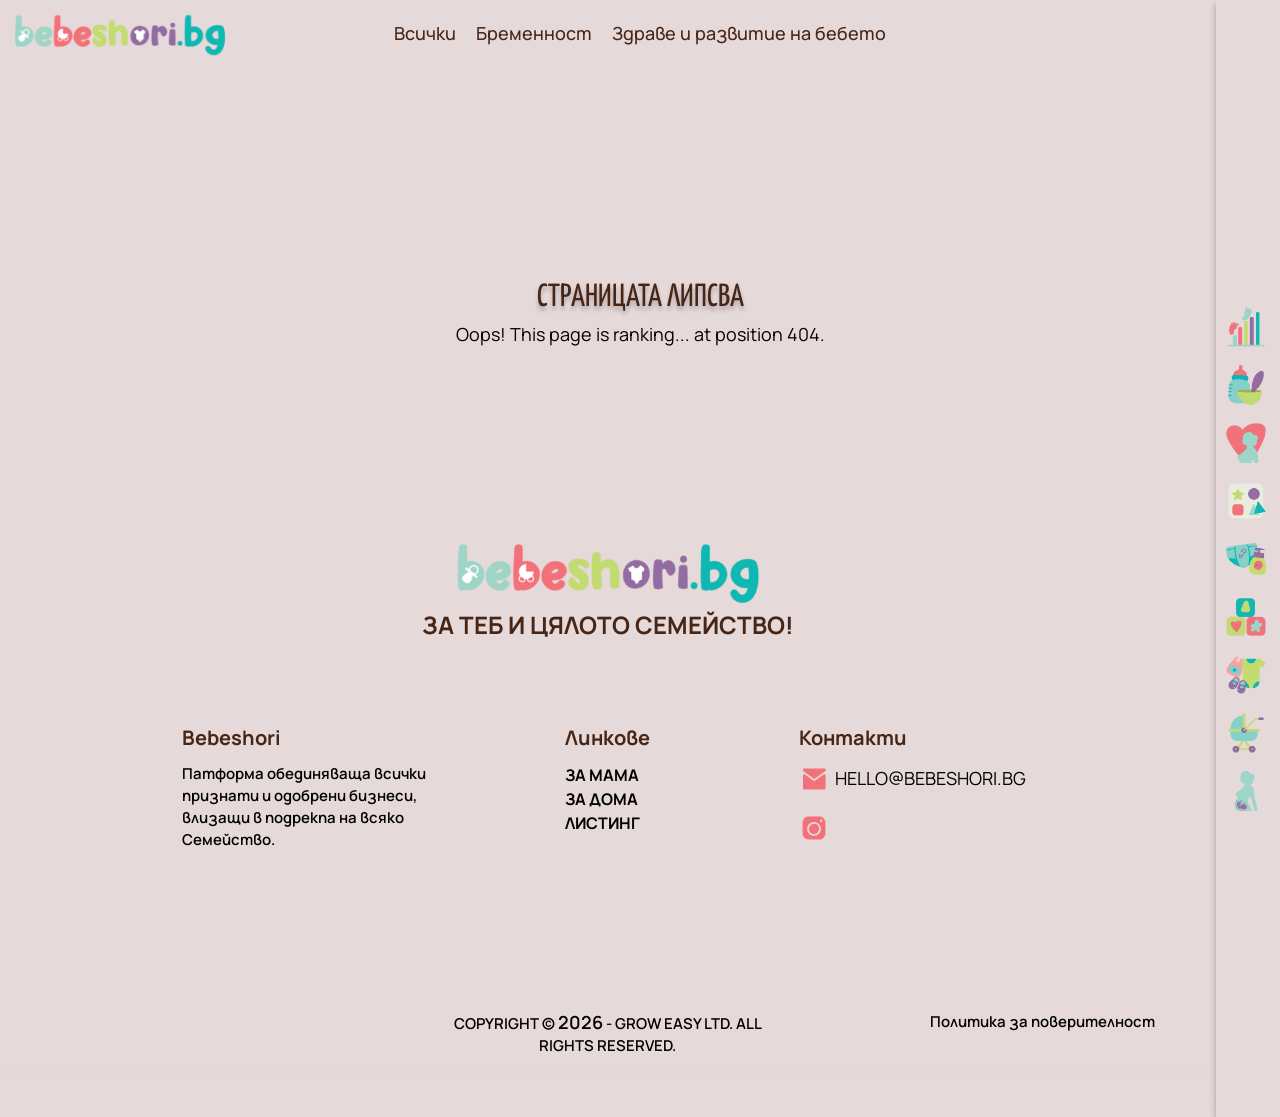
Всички (425, 33)
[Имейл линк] (912, 778)
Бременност (534, 33)
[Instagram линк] (814, 828)
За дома (601, 799)
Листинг (602, 823)
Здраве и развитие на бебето (749, 33)
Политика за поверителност (1042, 1021)
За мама (602, 775)
